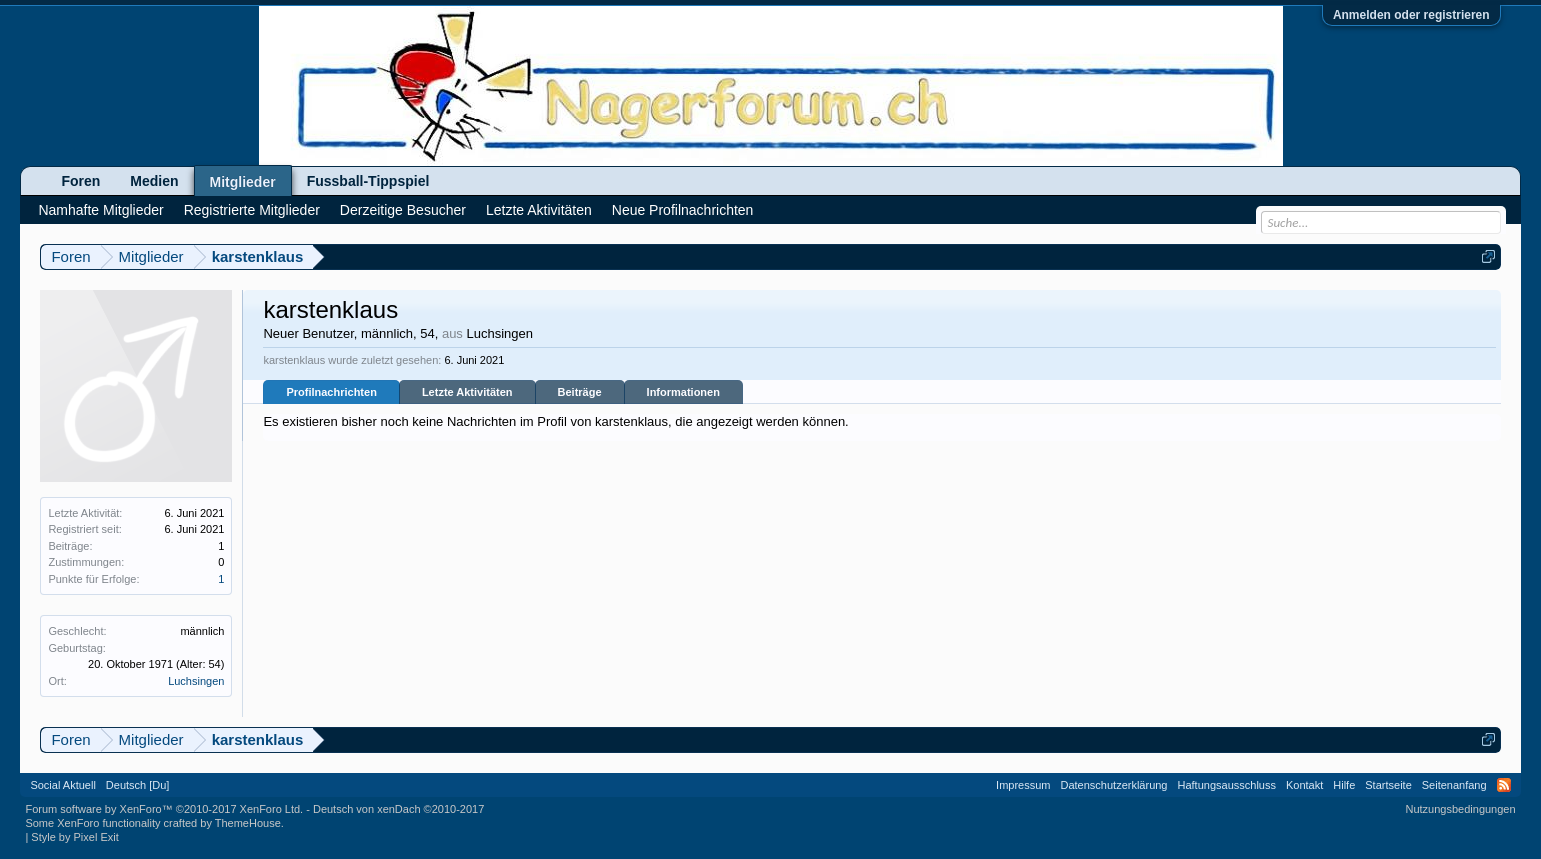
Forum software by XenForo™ (164, 809)
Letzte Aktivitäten (467, 392)
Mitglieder (243, 182)
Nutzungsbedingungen (1461, 809)
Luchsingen (196, 681)
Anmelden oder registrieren (1411, 15)
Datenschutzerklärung (1113, 785)
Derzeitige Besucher (403, 210)
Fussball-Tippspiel (368, 181)
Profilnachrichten (331, 392)
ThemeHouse (248, 823)
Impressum (1023, 785)
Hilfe (1344, 785)
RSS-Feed (1504, 785)
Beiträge (580, 392)
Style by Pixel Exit (74, 837)
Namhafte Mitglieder (100, 210)
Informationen (683, 392)
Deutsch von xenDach (398, 809)
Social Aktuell (62, 785)
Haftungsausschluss (1227, 785)
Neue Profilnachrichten (683, 210)
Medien (154, 181)
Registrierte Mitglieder (252, 210)
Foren (80, 181)
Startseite (1388, 785)
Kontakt (1304, 785)
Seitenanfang (1454, 785)
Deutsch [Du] (138, 785)
